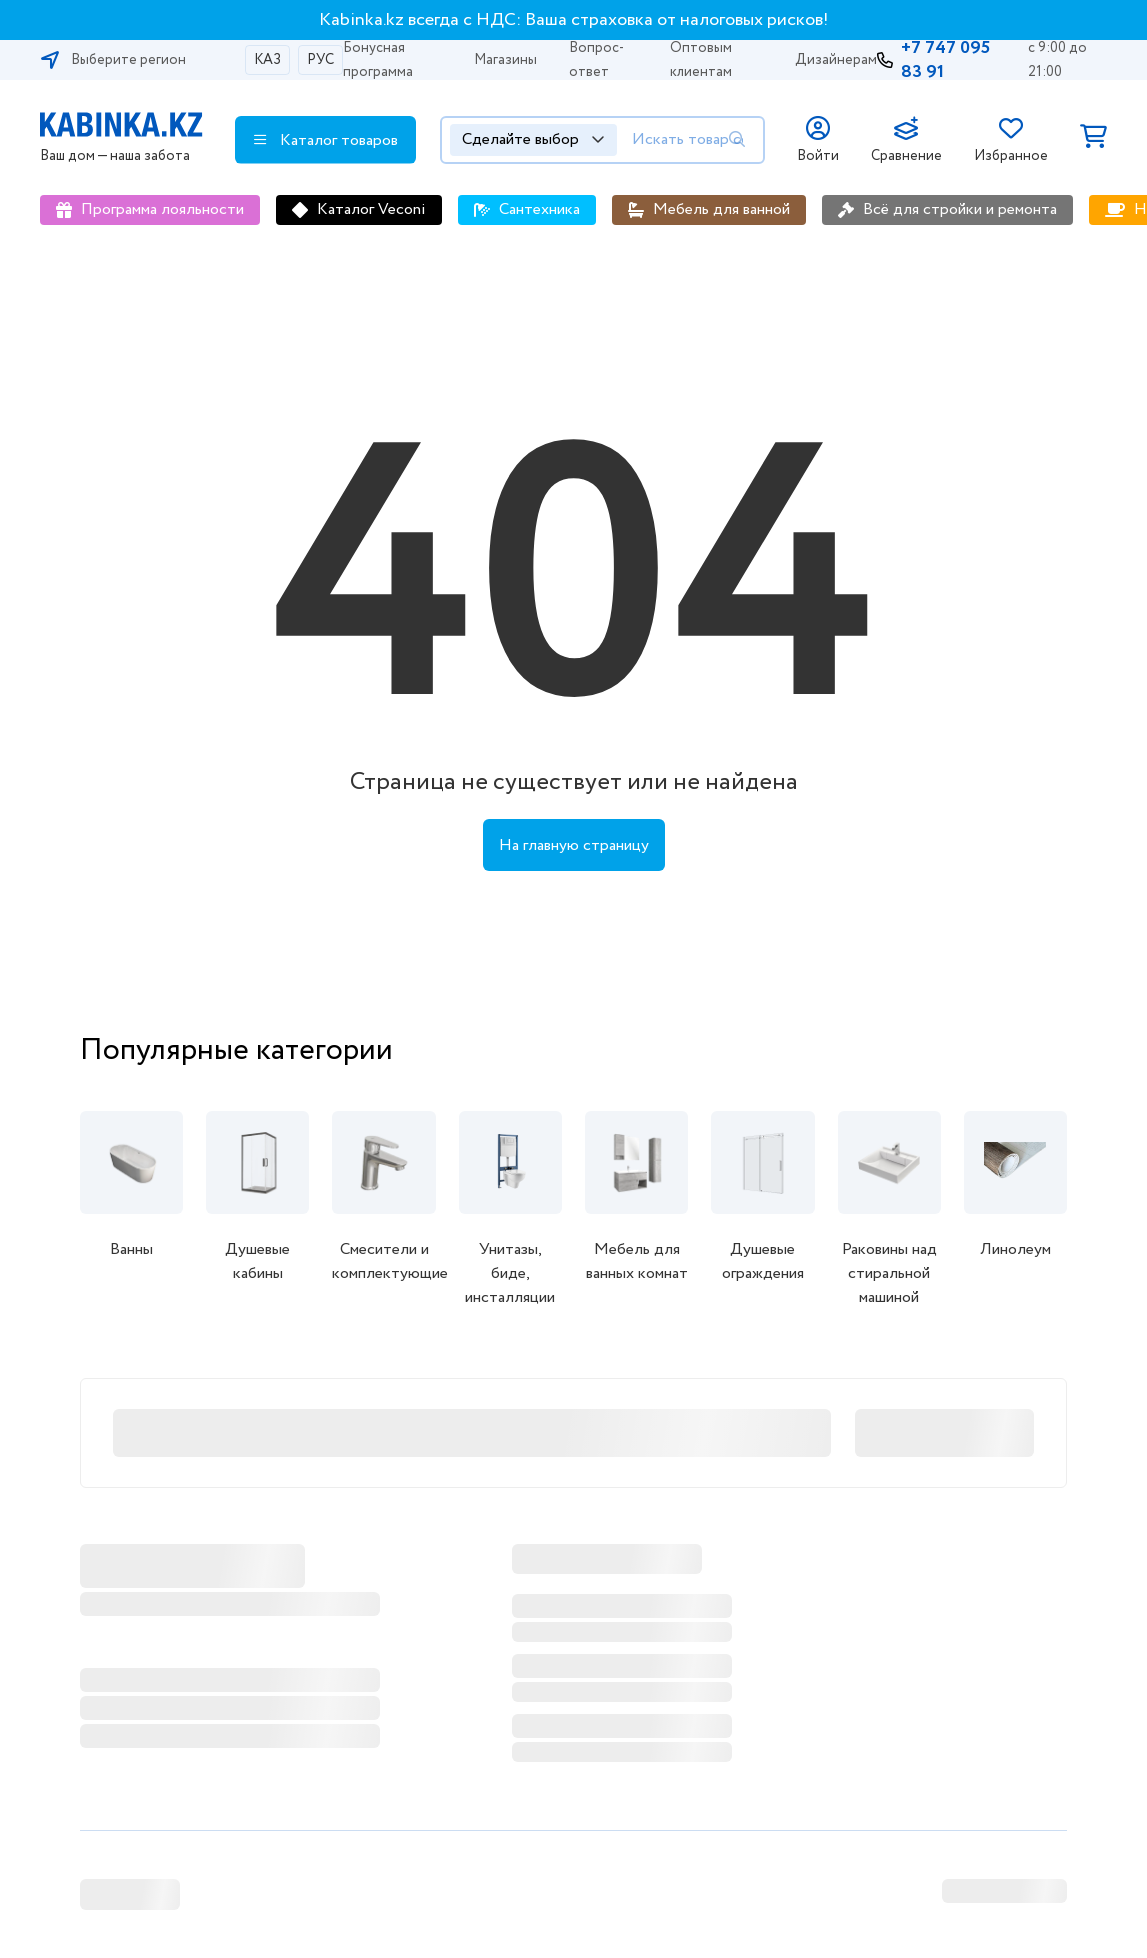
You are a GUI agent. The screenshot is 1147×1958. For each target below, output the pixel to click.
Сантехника (539, 209)
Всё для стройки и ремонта (960, 209)
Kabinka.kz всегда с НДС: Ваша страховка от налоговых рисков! (574, 20)
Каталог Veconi (371, 209)
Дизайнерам (836, 60)
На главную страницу (574, 845)
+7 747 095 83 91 (945, 60)
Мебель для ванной (721, 209)
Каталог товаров (326, 140)
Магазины (505, 60)
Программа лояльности (162, 209)
